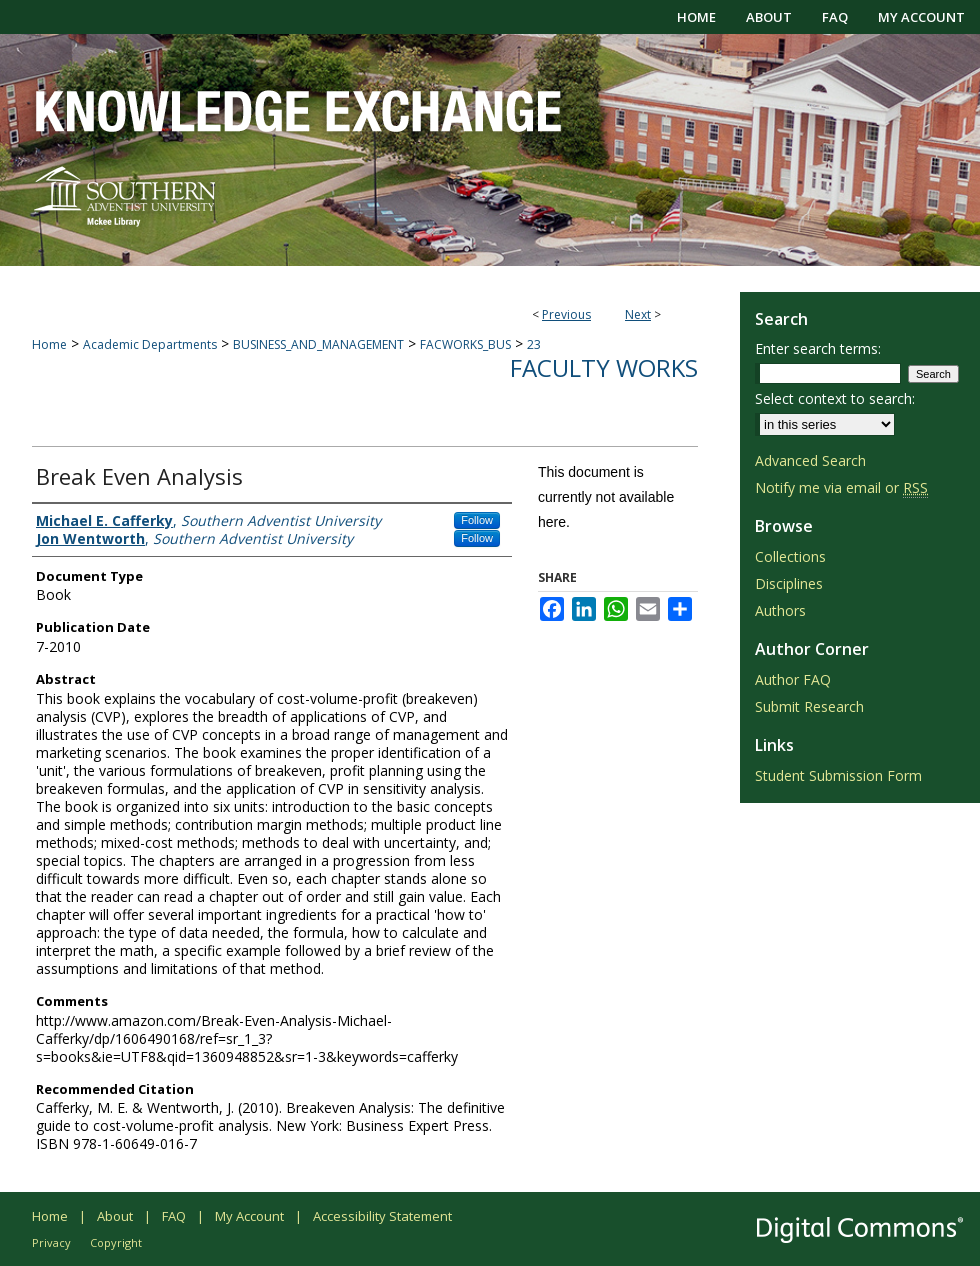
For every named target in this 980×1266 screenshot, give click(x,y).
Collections (790, 556)
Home (49, 344)
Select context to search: (835, 398)
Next (638, 314)
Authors (780, 610)
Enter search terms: (818, 348)
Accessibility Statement (382, 1216)
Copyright (116, 1242)
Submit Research (809, 706)
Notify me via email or (841, 487)
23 (534, 344)
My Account (249, 1216)
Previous (566, 314)
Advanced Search (810, 460)
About (115, 1216)
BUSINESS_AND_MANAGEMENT (318, 344)
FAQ (174, 1216)
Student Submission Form (838, 775)
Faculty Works (604, 367)
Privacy (51, 1242)
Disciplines (789, 583)
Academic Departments (150, 344)
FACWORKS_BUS (465, 344)
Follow (477, 520)
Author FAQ (793, 679)
